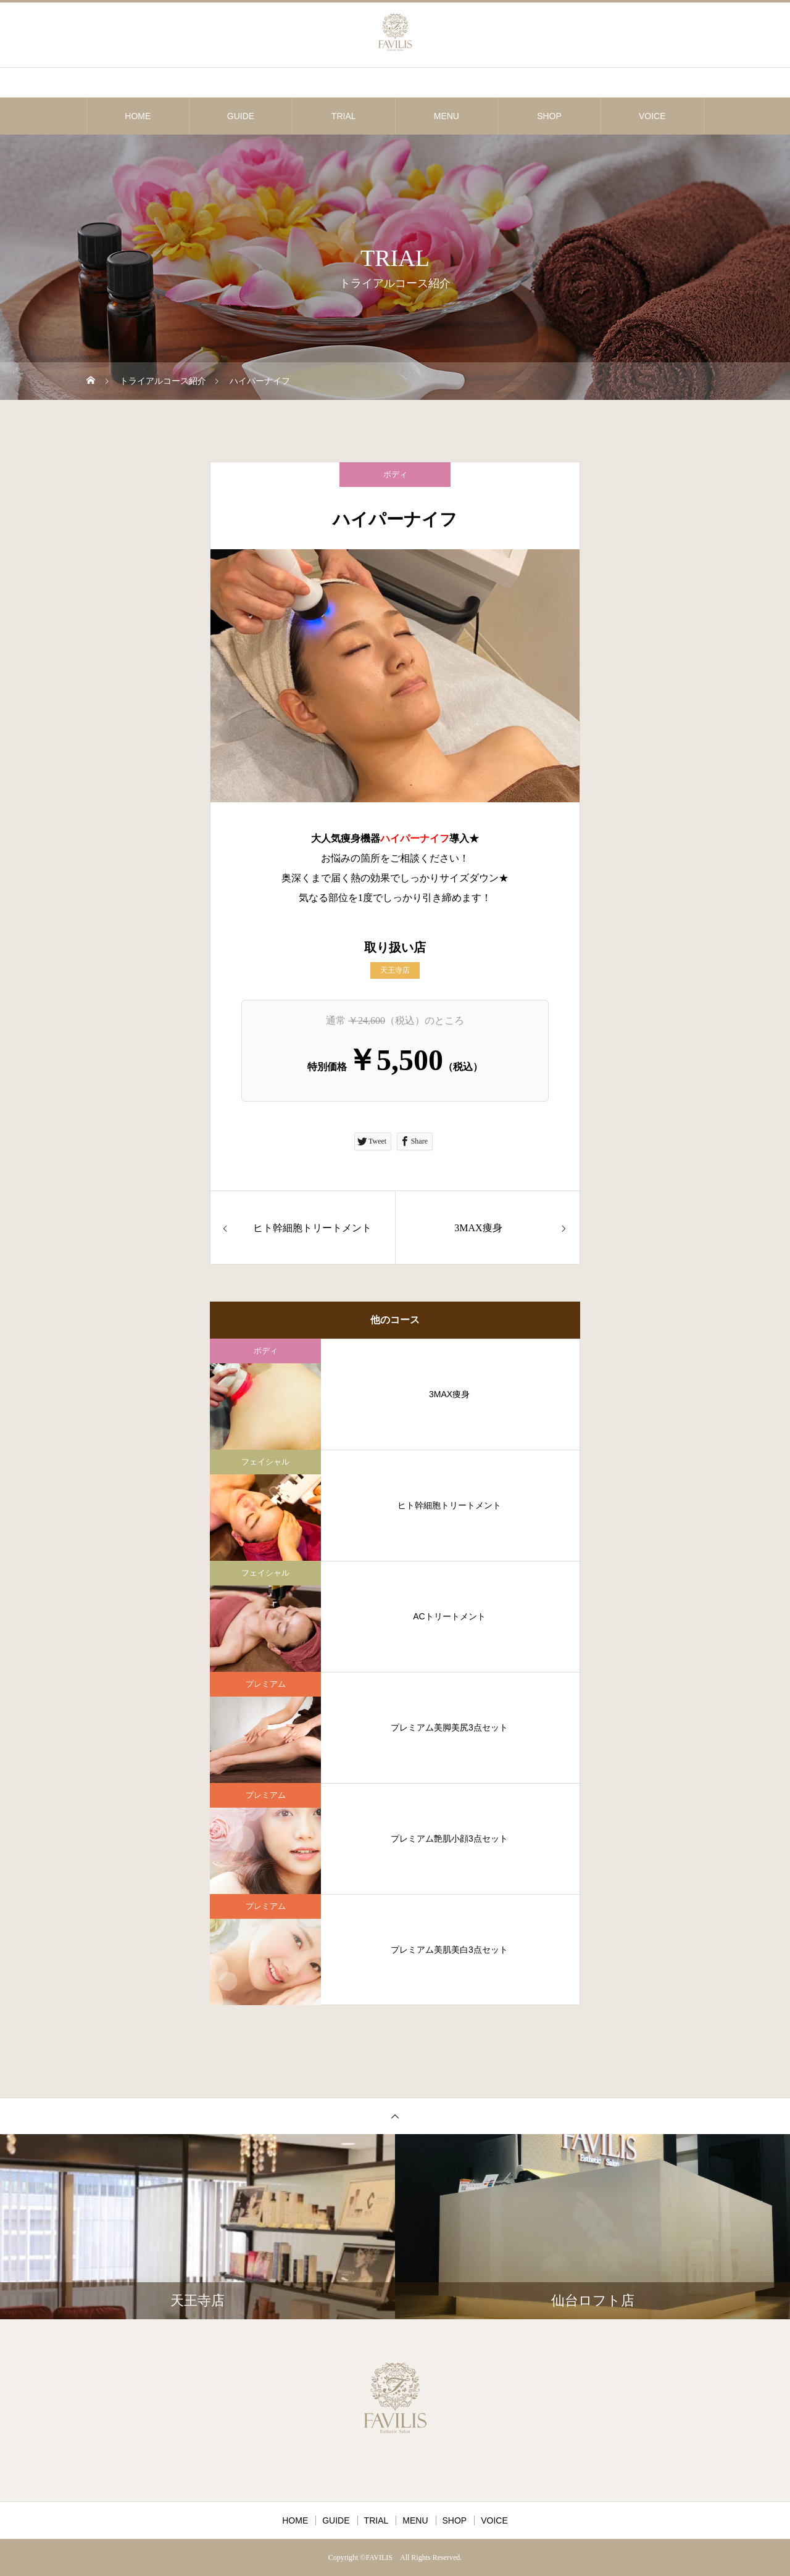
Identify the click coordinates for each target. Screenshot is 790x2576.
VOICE (652, 116)
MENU (446, 116)
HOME (138, 116)
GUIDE (240, 116)
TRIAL (343, 116)
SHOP (549, 116)
